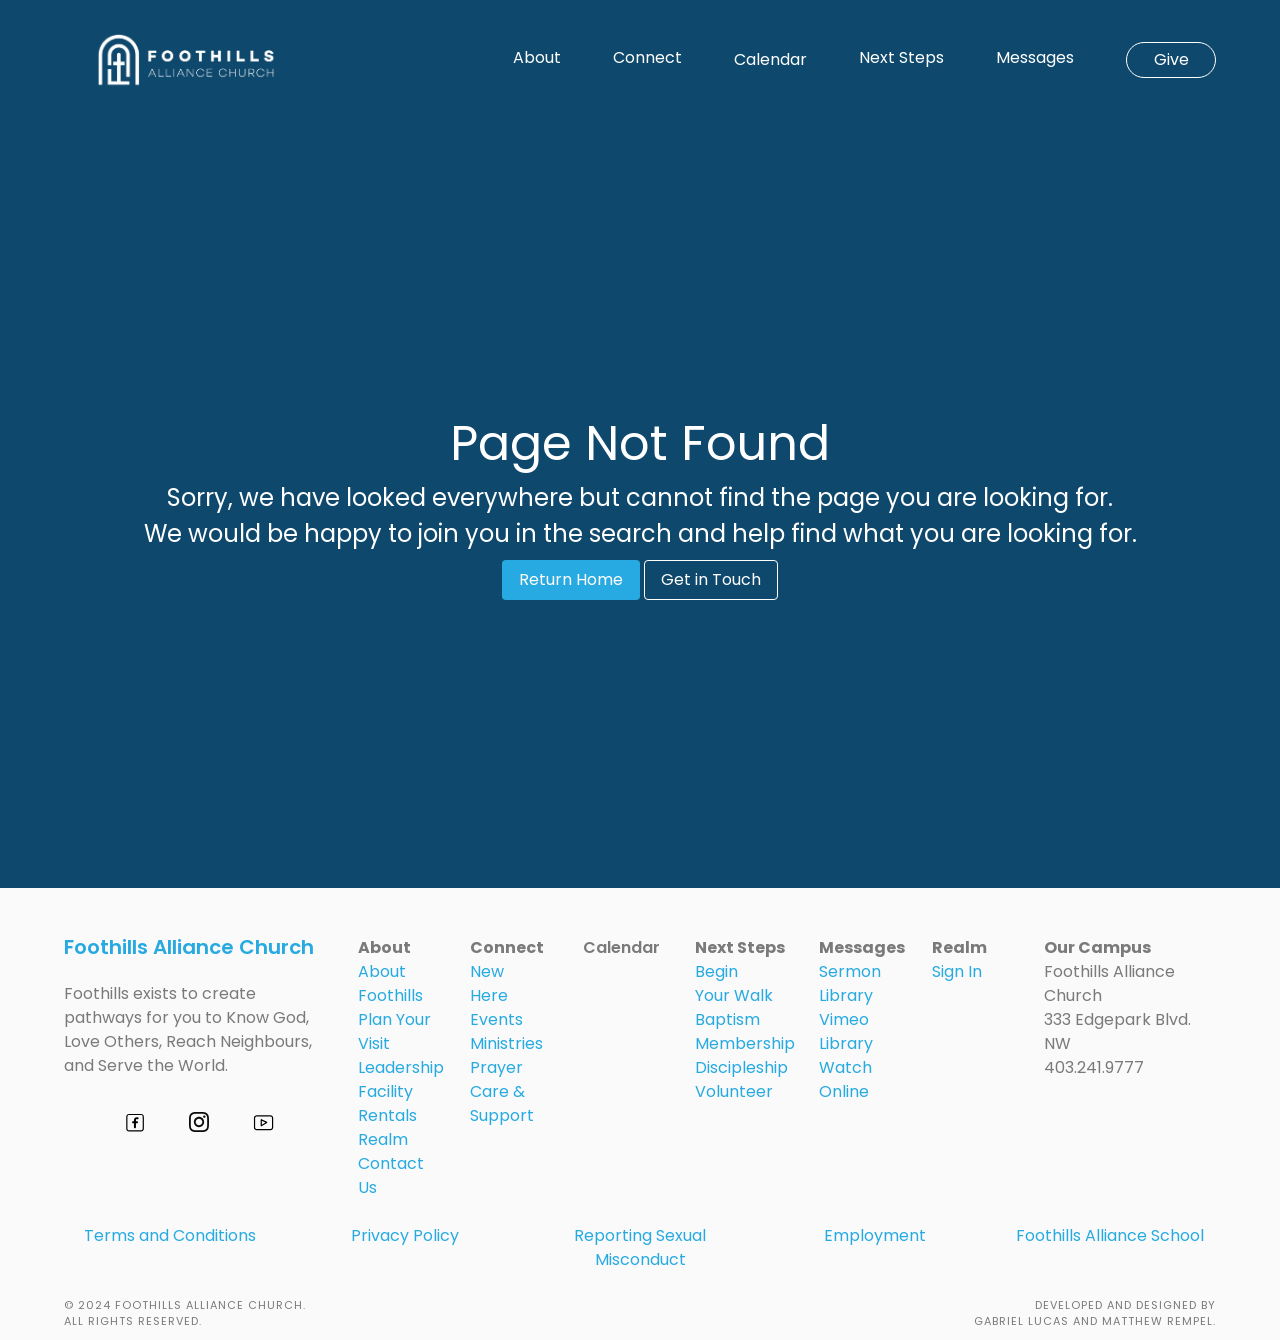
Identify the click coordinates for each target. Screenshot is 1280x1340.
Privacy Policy (405, 1235)
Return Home (571, 579)
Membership (745, 1043)
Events (496, 1019)
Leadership (401, 1067)
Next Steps (901, 58)
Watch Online (845, 1079)
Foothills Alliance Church (189, 947)
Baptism (727, 1019)
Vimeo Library (846, 1031)
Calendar (770, 59)
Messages (1035, 58)
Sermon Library (850, 983)
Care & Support (502, 1103)
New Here (489, 983)
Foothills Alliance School (1110, 1235)
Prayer (496, 1067)
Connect (647, 58)
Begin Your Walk (734, 983)
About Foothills (390, 983)
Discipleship (741, 1067)
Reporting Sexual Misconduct (640, 1247)
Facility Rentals (387, 1103)
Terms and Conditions (170, 1235)
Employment (875, 1235)
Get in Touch (711, 579)
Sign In (957, 971)
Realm (383, 1139)
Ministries (506, 1043)
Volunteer (734, 1091)
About (537, 58)
